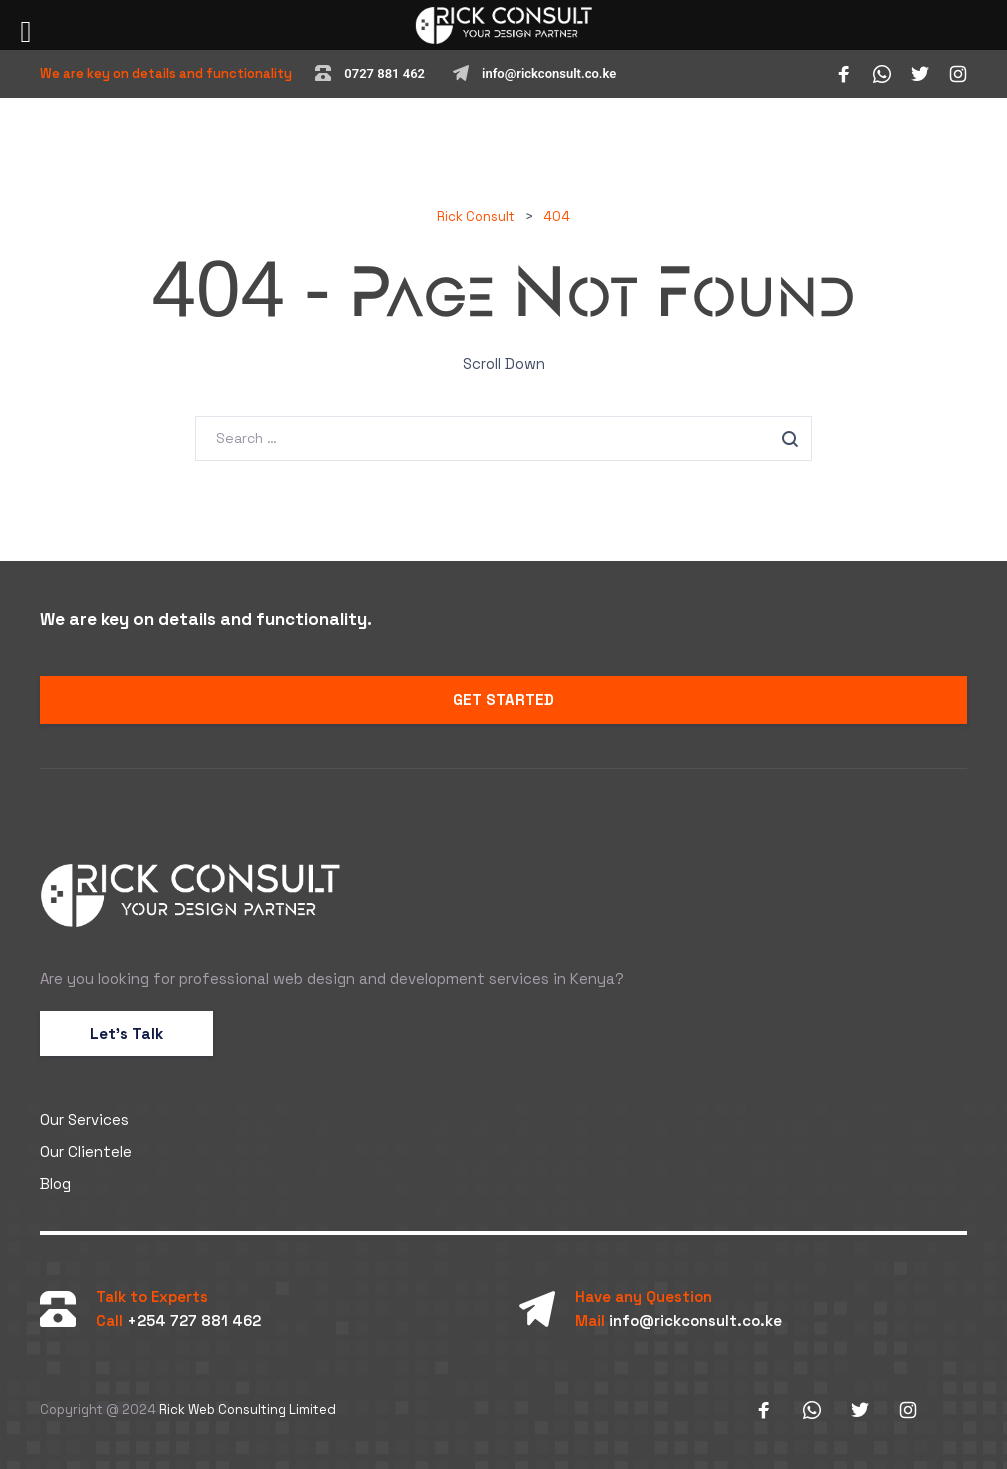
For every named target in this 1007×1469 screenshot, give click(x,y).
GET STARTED (503, 699)
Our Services (84, 1119)
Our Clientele (86, 1151)
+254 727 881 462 (194, 1320)
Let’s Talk (126, 1033)
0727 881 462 (384, 73)
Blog (55, 1183)
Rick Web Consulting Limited (247, 1409)
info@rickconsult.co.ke (549, 73)
